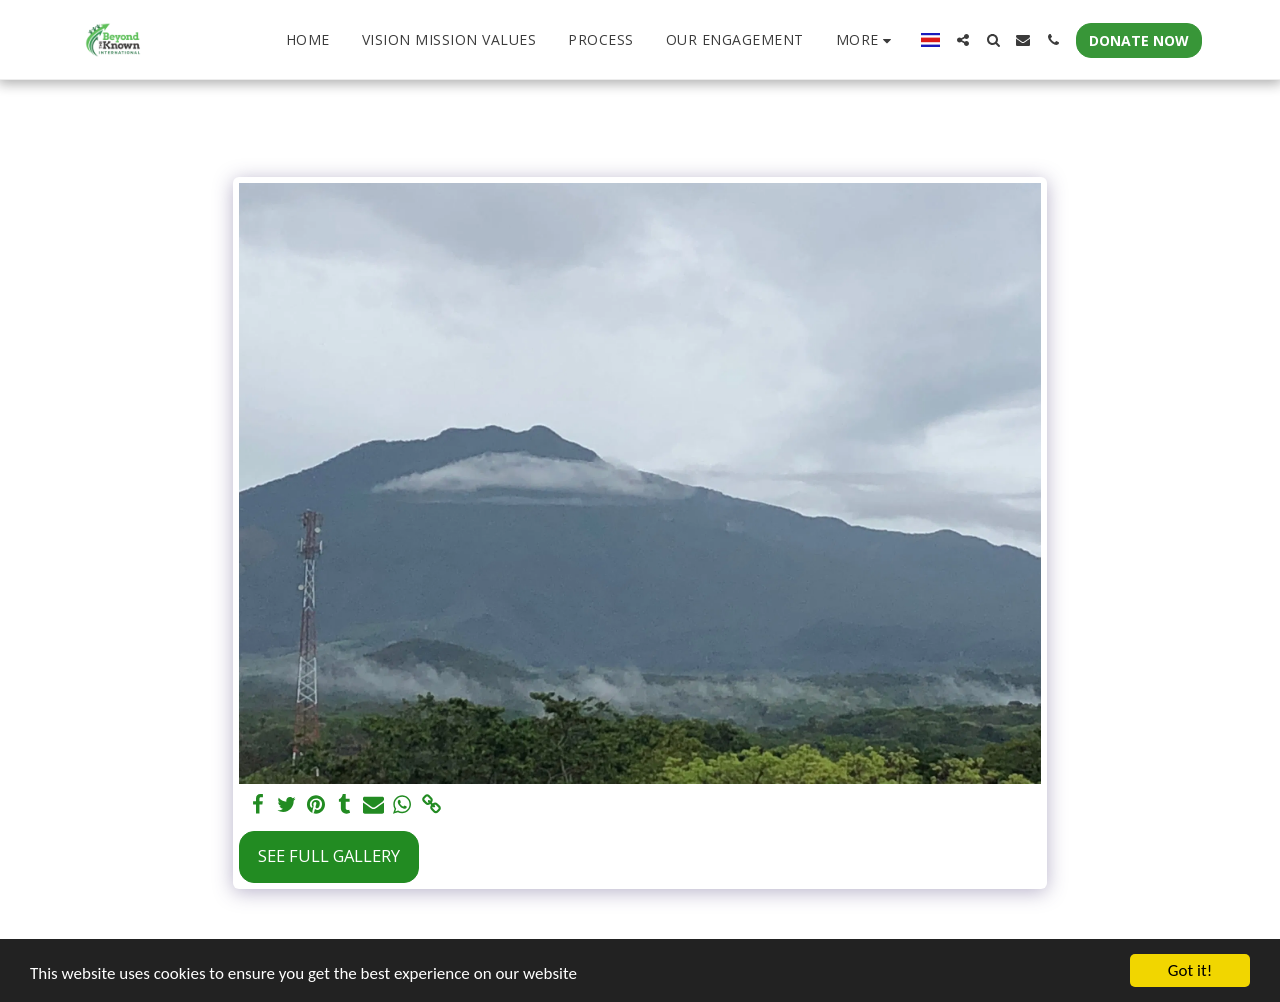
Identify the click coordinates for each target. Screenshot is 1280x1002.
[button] (963, 40)
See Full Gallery (329, 855)
